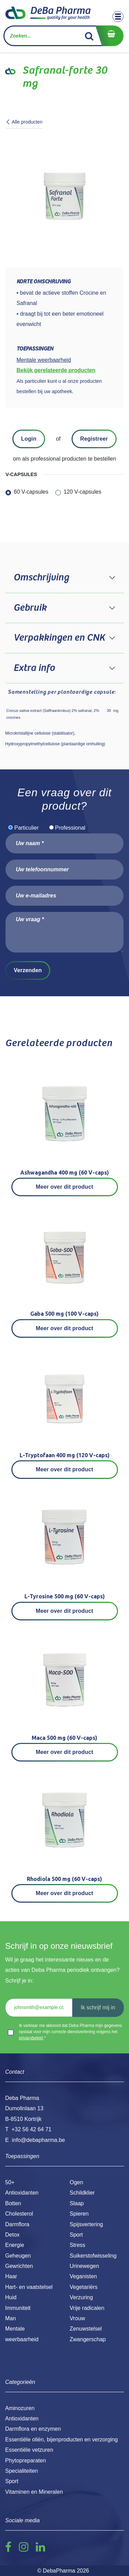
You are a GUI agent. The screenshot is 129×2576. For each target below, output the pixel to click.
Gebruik (29, 607)
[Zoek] (89, 35)
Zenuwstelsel (86, 2329)
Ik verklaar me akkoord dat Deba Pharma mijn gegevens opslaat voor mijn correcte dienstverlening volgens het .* (70, 2031)
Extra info (34, 668)
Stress (77, 2245)
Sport (76, 2235)
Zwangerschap (88, 2339)
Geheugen (18, 2256)
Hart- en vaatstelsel (29, 2287)
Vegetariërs (84, 2287)
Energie (14, 2245)
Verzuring (81, 2297)
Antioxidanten (22, 2193)
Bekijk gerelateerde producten (56, 370)
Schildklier (82, 2193)
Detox (12, 2235)
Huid (11, 2297)
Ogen (76, 2182)
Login (28, 439)
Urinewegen (84, 2266)
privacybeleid (31, 2038)
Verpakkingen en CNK (59, 637)
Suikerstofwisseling (93, 2256)
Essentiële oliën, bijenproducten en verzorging (61, 2439)
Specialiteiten (21, 2471)
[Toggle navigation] (117, 16)
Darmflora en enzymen (33, 2429)
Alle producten (24, 122)
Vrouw (77, 2318)
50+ (9, 2182)
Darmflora (17, 2224)
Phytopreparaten (25, 2460)
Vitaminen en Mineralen (34, 2492)
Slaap (77, 2203)
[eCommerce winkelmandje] (109, 35)
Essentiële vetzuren (29, 2450)
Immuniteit (18, 2308)
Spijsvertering (86, 2224)
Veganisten (83, 2276)
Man (10, 2318)
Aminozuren (19, 2408)
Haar (11, 2276)
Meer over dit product (64, 1187)
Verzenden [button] (28, 970)
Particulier (26, 828)
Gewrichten (19, 2266)
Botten (13, 2203)
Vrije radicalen (87, 2308)
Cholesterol (19, 2214)
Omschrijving (41, 577)
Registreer (94, 439)
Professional (70, 828)
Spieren (79, 2214)
